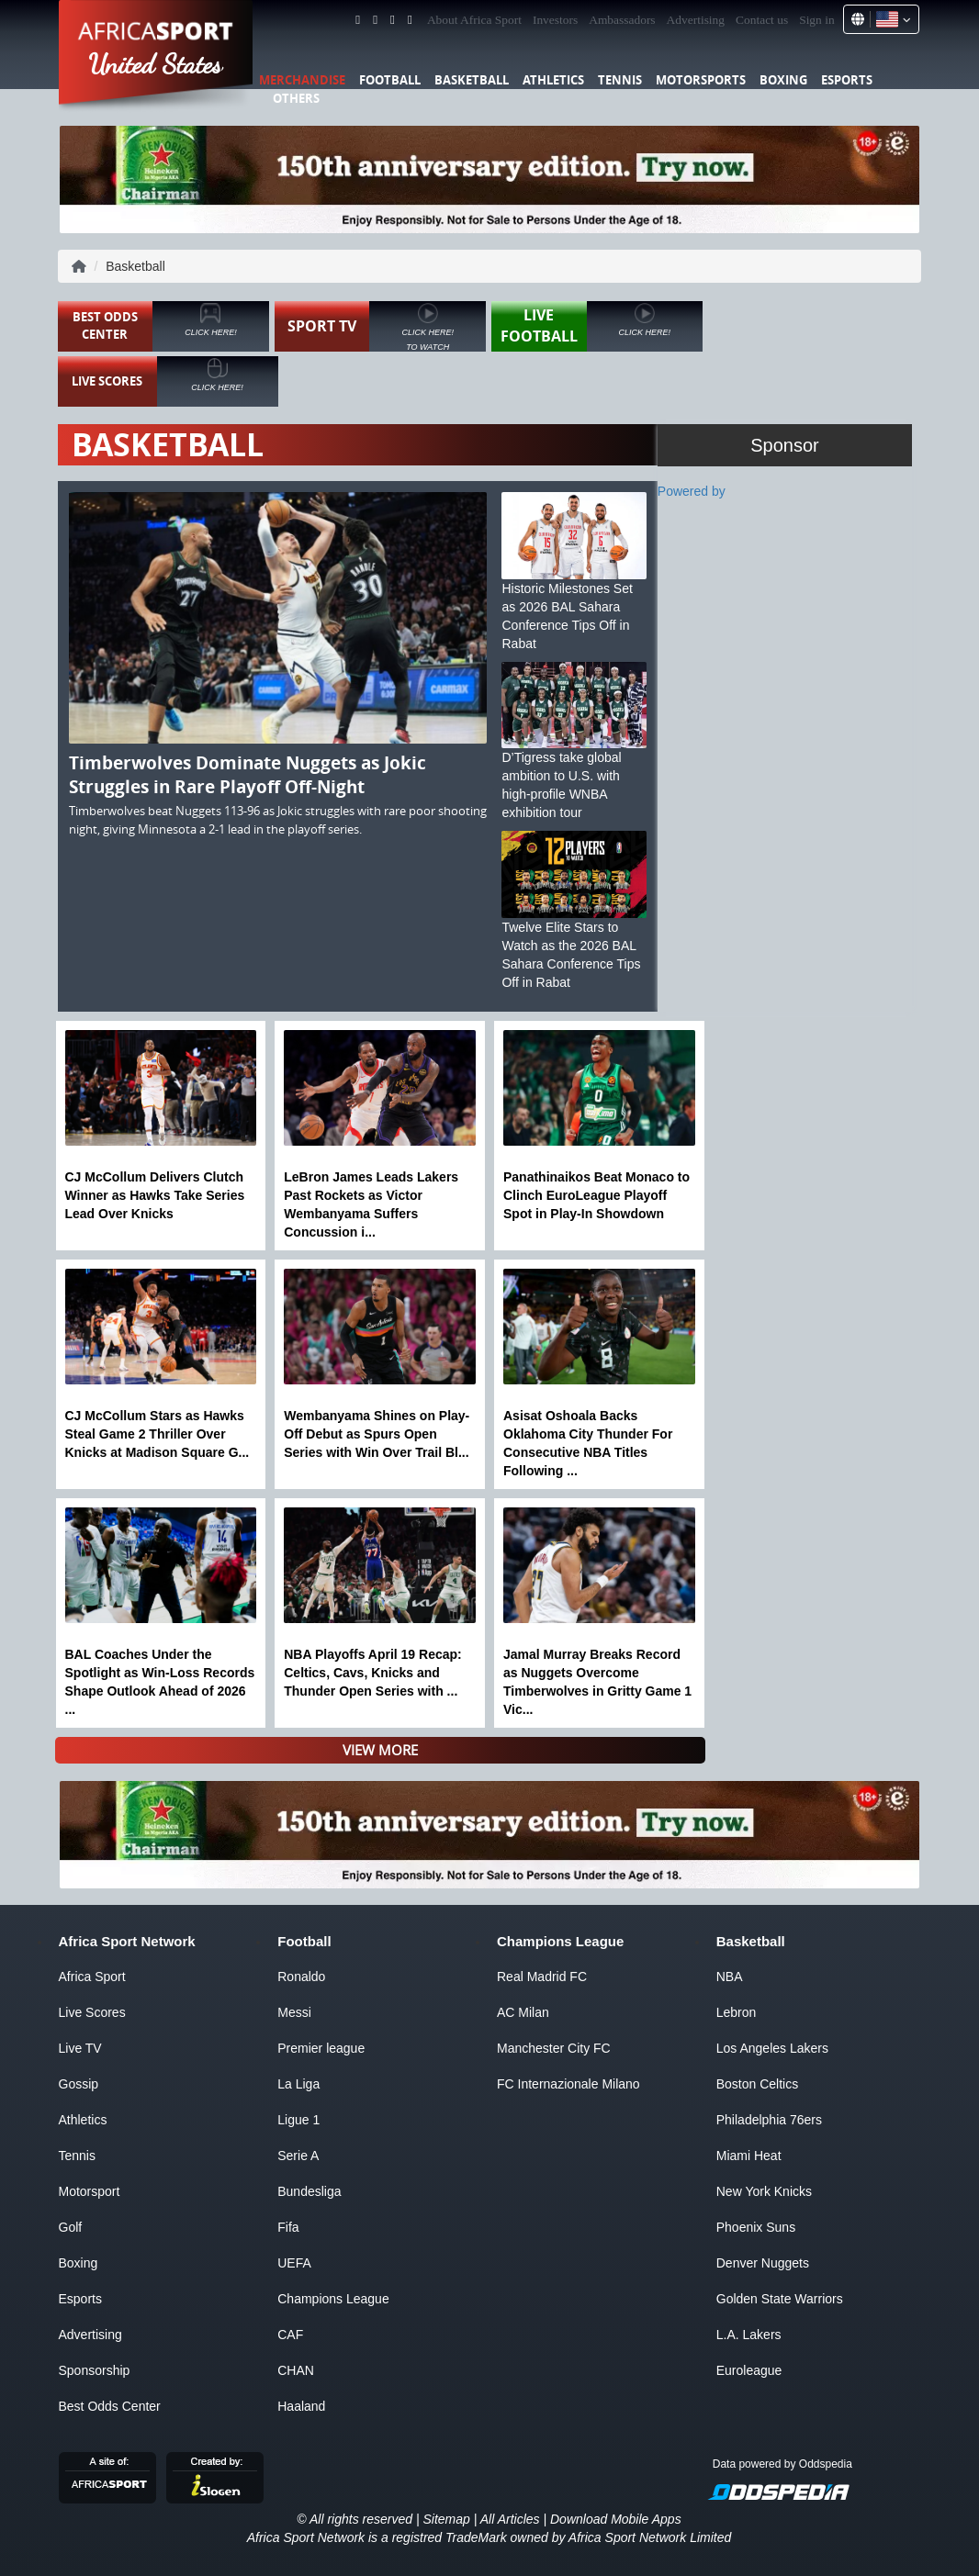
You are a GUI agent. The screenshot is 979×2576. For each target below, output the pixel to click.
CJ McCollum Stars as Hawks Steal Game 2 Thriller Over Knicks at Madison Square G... (157, 1434)
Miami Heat (749, 2155)
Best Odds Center (110, 2406)
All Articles (510, 2519)
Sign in (816, 20)
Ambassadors (622, 20)
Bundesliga (309, 2191)
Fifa (287, 2227)
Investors (555, 20)
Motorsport (89, 2191)
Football (390, 80)
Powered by (692, 491)
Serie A (298, 2155)
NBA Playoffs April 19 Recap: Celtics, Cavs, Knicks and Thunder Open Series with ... (372, 1672)
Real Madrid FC (542, 1976)
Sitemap (445, 2519)
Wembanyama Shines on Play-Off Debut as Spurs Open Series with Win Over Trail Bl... (376, 1434)
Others (296, 98)
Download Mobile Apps (615, 2519)
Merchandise (302, 80)
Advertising (696, 20)
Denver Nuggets (762, 2263)
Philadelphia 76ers (769, 2119)
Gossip (79, 2084)
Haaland (301, 2406)
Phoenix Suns (755, 2227)
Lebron (736, 2012)
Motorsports (701, 80)
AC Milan (523, 2012)
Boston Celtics (757, 2084)
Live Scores (92, 2012)
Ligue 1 (298, 2119)
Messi (294, 2012)
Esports (846, 80)
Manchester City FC (554, 2048)
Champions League (332, 2298)
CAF (290, 2334)
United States (155, 64)
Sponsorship (94, 2370)
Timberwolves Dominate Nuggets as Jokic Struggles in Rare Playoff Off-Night (247, 775)
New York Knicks (764, 2191)
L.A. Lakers (749, 2334)
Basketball (471, 80)
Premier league (321, 2048)
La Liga (298, 2084)
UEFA (294, 2263)
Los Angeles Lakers (772, 2048)
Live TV (80, 2048)
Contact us (762, 20)
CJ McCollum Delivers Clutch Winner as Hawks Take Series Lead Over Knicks (155, 1195)
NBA (729, 1976)
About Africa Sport (474, 20)
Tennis (620, 80)
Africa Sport (92, 1976)
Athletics (553, 80)
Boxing (783, 80)
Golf (71, 2227)
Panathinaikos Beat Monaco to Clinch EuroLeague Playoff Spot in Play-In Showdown (596, 1195)
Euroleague (749, 2370)
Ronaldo (301, 1976)
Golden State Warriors (779, 2298)
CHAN (295, 2370)
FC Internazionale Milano (568, 2084)
